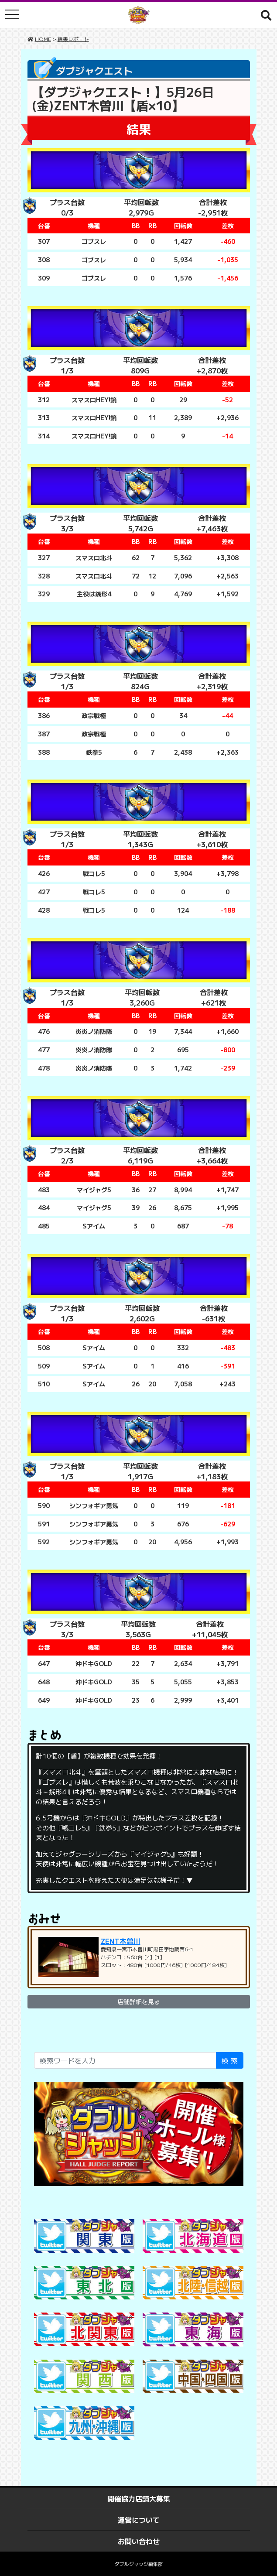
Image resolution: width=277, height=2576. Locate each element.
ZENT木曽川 (120, 1941)
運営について (139, 2519)
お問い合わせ (139, 2541)
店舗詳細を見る (138, 2001)
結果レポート (73, 38)
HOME (43, 38)
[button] (266, 15)
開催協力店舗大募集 (138, 2498)
